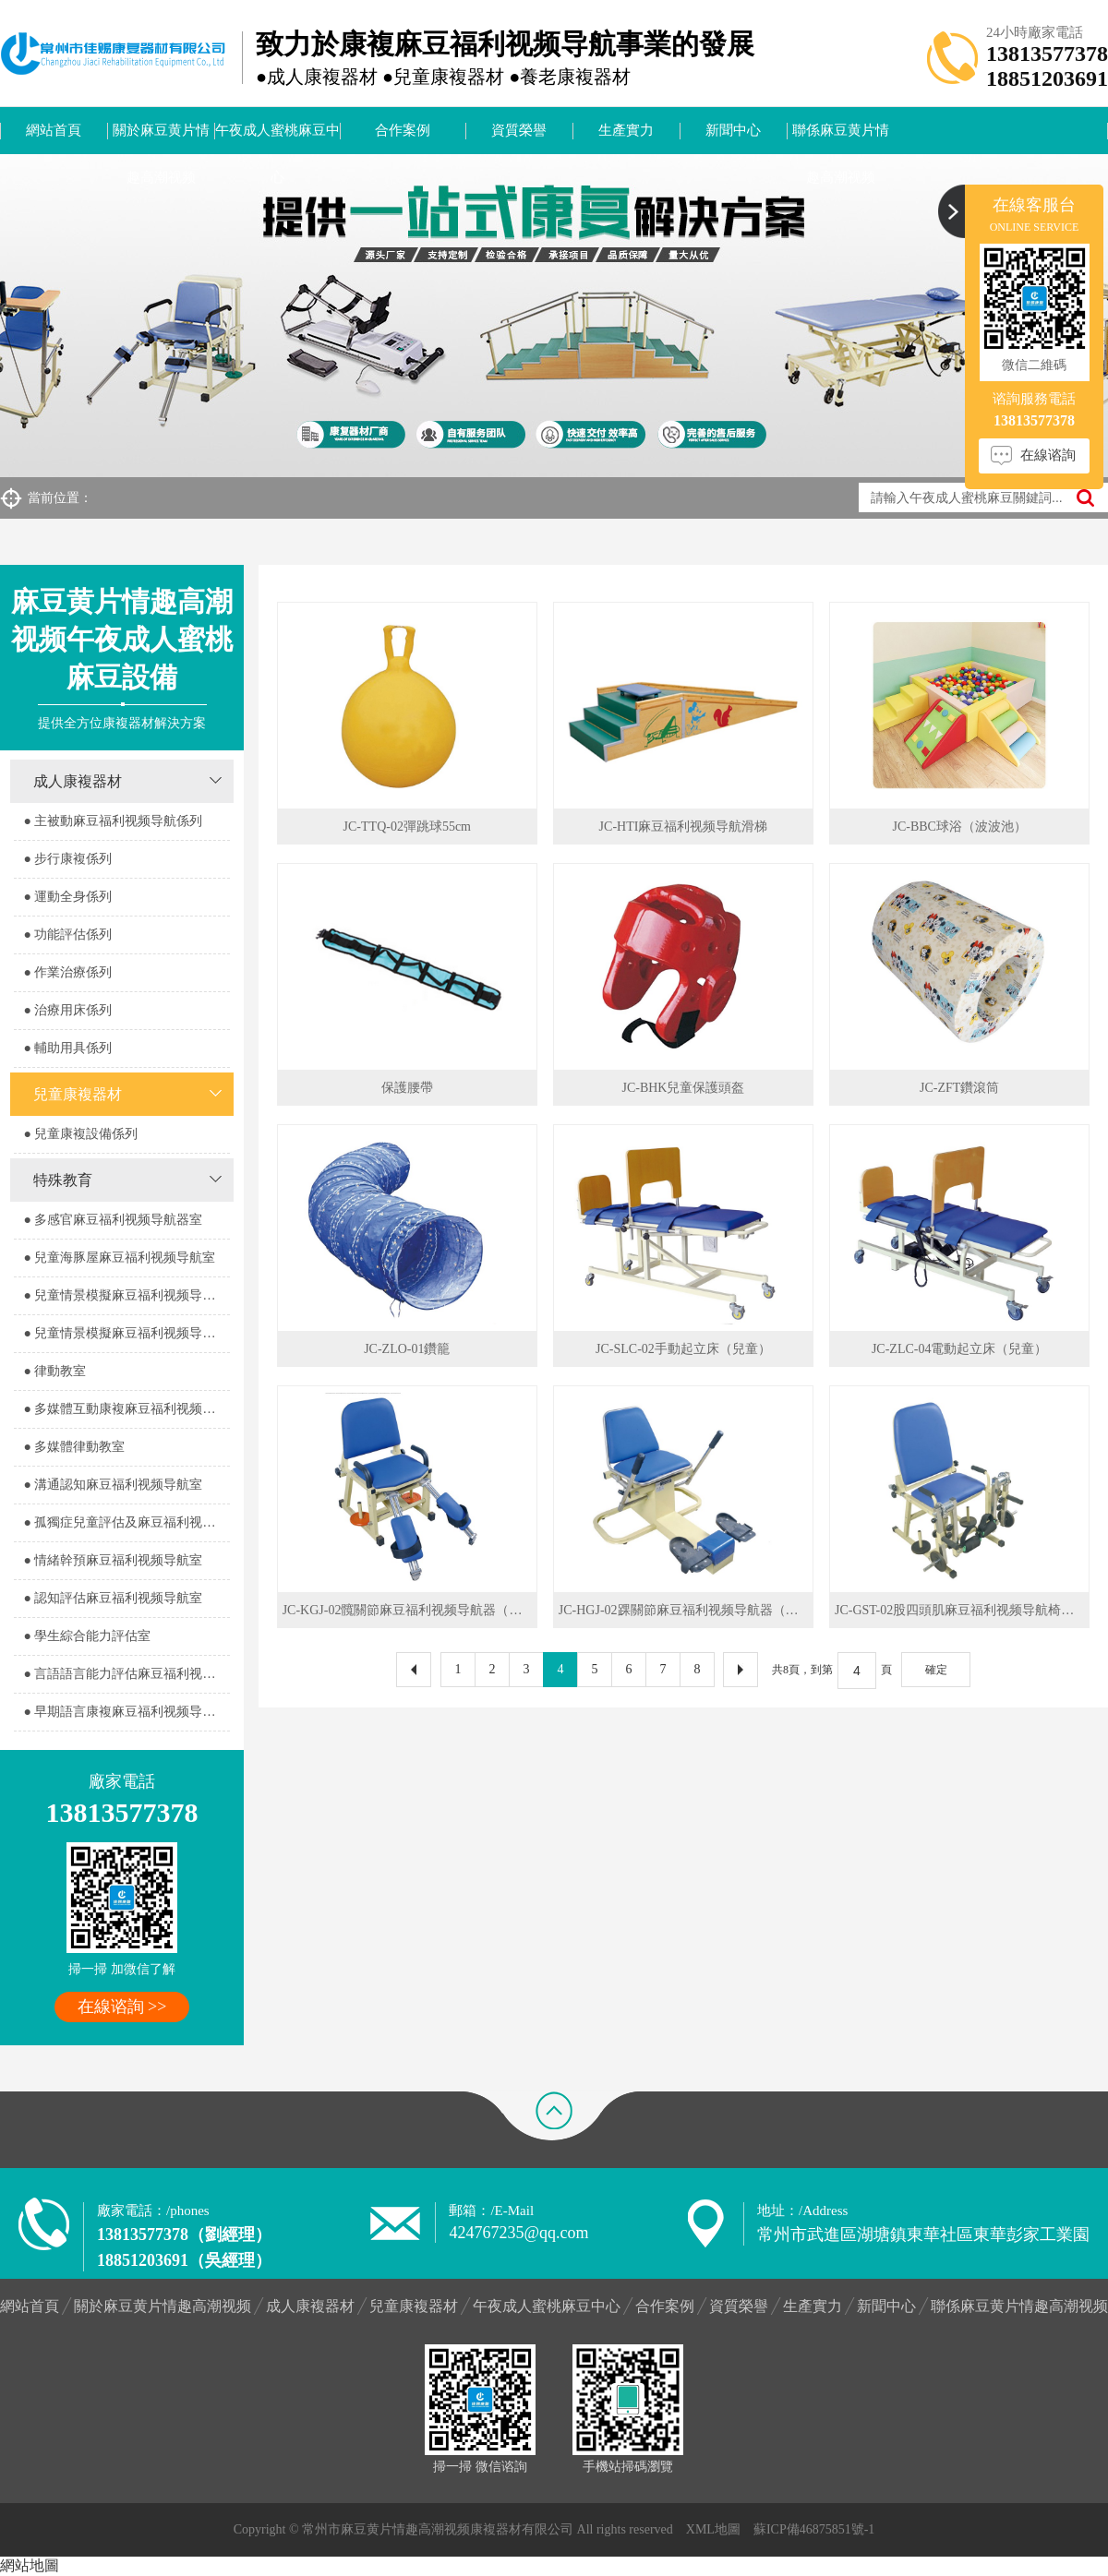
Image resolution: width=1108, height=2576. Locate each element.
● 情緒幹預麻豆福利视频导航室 (112, 1560)
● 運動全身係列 (67, 897)
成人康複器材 (77, 781)
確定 (936, 1669)
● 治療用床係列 (67, 1010)
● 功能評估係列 (67, 934)
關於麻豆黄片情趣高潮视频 (161, 138)
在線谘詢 (1048, 455)
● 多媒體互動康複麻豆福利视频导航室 (126, 1409)
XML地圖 (713, 2529)
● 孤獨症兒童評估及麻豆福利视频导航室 (126, 1522)
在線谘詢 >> (122, 2006)
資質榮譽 (519, 130)
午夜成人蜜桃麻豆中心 (277, 138)
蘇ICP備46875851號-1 (813, 2529)
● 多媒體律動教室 (74, 1447)
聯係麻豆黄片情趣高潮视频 (840, 138)
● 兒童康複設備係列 (80, 1134)
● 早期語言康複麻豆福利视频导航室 (125, 1712)
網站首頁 (53, 130)
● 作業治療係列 (67, 972)
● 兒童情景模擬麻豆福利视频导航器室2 (126, 1333)
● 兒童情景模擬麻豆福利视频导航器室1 (126, 1295)
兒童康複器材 (77, 1094)
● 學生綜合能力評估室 (87, 1636)
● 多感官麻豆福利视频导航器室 (112, 1220)
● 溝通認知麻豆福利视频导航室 (112, 1485)
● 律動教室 (54, 1371)
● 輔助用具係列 (67, 1048)
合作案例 (402, 130)
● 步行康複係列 (67, 859)
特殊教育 (62, 1180)
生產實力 (626, 130)
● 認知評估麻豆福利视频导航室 (112, 1598)
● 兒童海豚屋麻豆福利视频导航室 (119, 1257)
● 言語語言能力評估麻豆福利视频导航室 (126, 1674)
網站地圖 (29, 2565)
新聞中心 (733, 130)
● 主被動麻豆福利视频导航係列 (112, 821)
